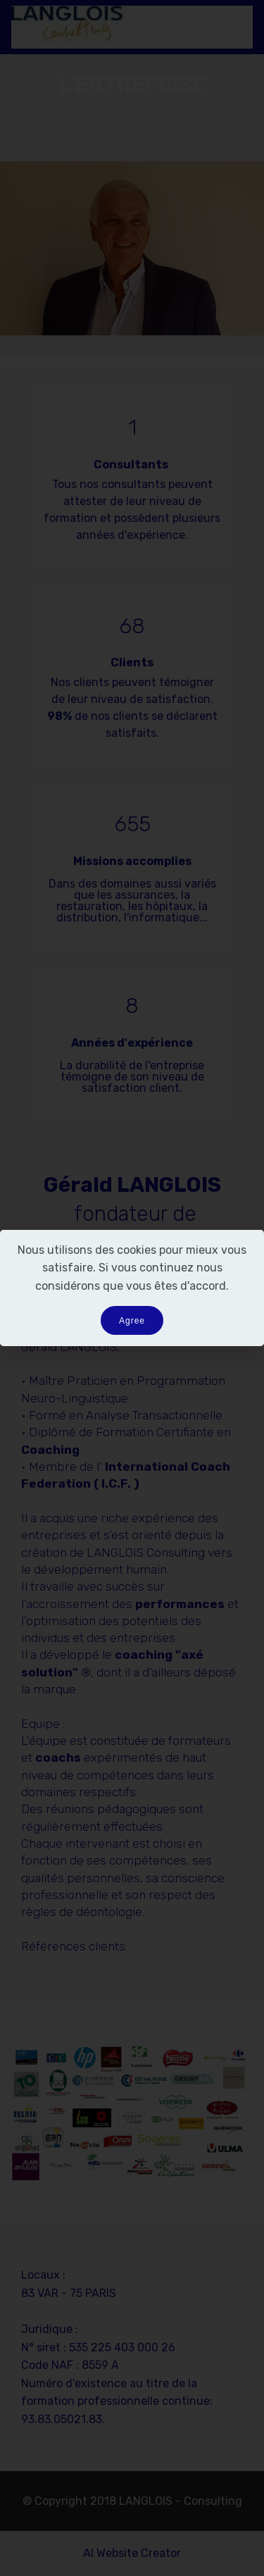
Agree (132, 1321)
